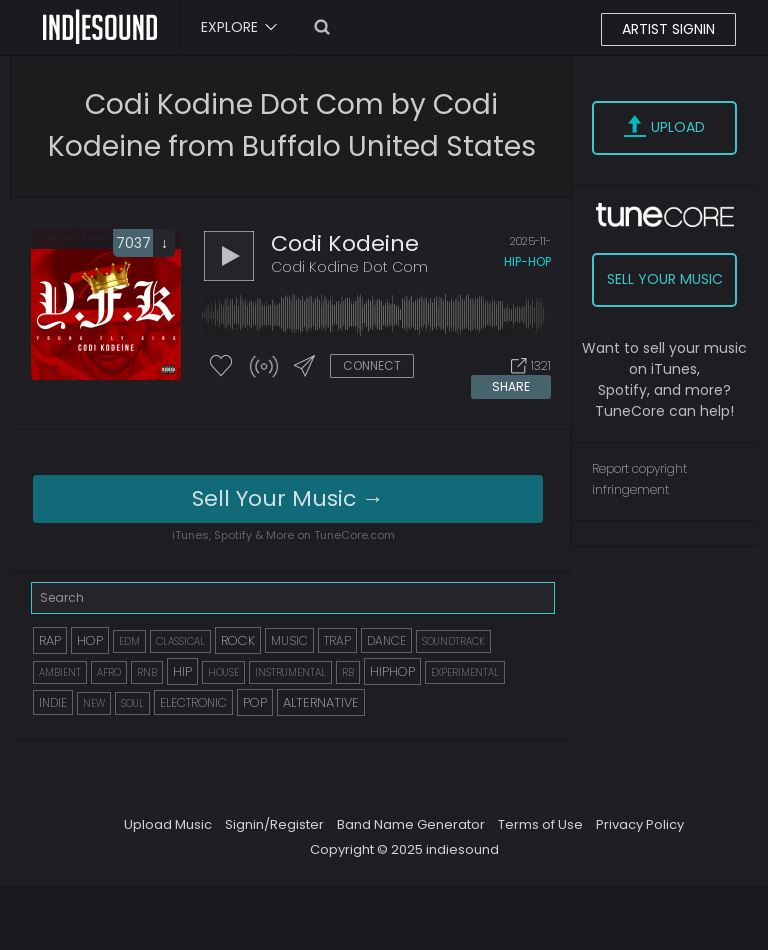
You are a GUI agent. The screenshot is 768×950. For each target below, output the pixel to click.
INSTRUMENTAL (290, 672)
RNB (147, 672)
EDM (129, 641)
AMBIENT (60, 672)
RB (348, 672)
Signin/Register (274, 824)
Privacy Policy (640, 824)
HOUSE (223, 672)
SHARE (511, 386)
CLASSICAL (180, 641)
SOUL (132, 703)
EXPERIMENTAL (465, 672)
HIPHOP (392, 671)
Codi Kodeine (345, 243)
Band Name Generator (411, 824)
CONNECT (372, 365)
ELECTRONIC (193, 702)
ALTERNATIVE (321, 702)
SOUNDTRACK (453, 641)
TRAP (337, 640)
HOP (90, 640)
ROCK (238, 640)
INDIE (53, 702)
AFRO (109, 672)
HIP (182, 671)
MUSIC (289, 640)
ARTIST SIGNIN (668, 29)
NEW (94, 703)
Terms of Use (540, 824)
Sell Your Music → (288, 498)
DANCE (386, 640)
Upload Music (168, 824)
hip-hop (527, 261)
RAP (50, 640)
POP (255, 702)
